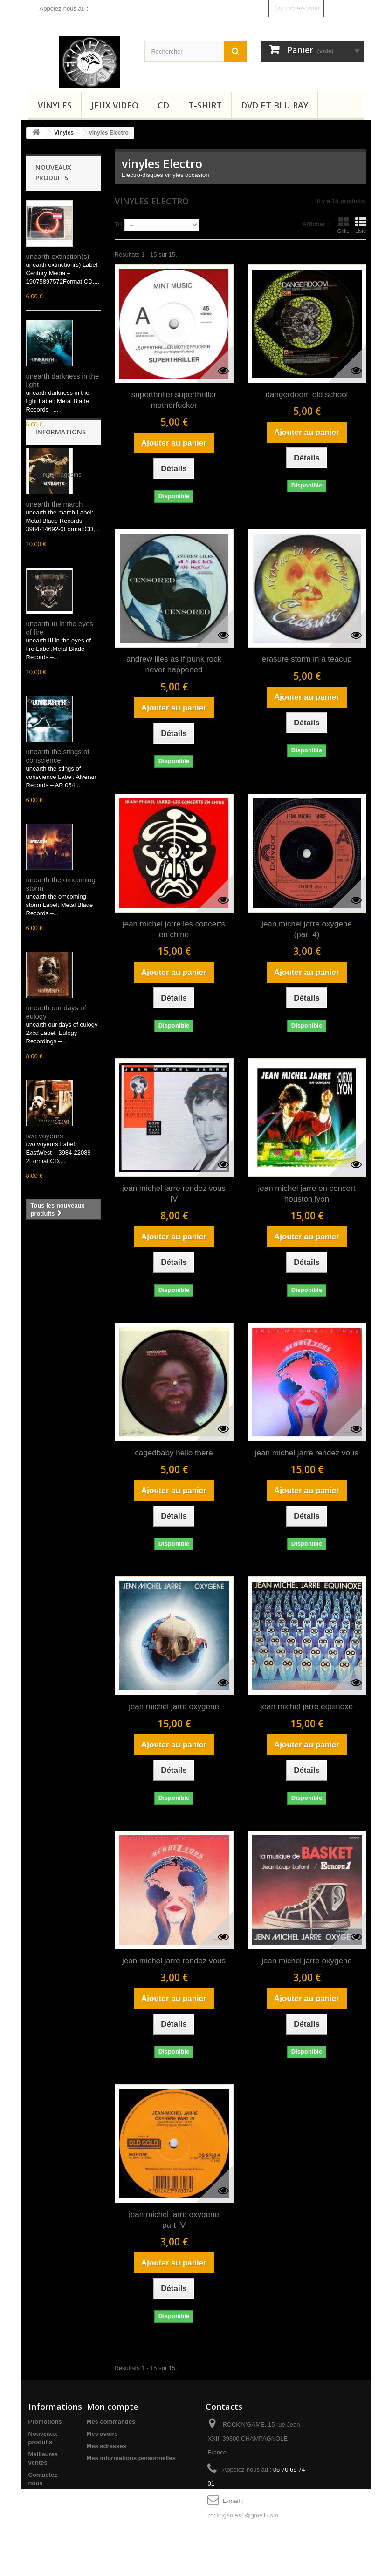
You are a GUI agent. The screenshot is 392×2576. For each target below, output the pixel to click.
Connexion (343, 7)
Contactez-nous (296, 7)
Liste (360, 225)
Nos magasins (61, 1286)
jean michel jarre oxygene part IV (174, 2220)
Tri (118, 224)
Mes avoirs (102, 2433)
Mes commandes (111, 2421)
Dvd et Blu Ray (274, 105)
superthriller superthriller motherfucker (173, 400)
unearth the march (54, 504)
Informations (60, 1247)
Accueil (52, 1272)
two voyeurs (44, 1136)
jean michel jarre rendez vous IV (174, 1193)
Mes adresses (106, 2445)
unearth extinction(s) (57, 256)
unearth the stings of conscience (57, 756)
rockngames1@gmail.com (242, 2514)
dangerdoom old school (307, 394)
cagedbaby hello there (174, 1452)
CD (163, 105)
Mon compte (112, 2406)
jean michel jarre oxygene (174, 1706)
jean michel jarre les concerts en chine (174, 929)
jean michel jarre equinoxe (307, 1706)
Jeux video (114, 105)
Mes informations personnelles (131, 2457)
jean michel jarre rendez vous (306, 1452)
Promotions (45, 2421)
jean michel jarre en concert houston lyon (307, 1193)
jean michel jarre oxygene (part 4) (306, 929)
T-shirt (205, 105)
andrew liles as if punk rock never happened (173, 664)
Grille (343, 225)
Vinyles (55, 105)
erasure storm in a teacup (307, 659)
